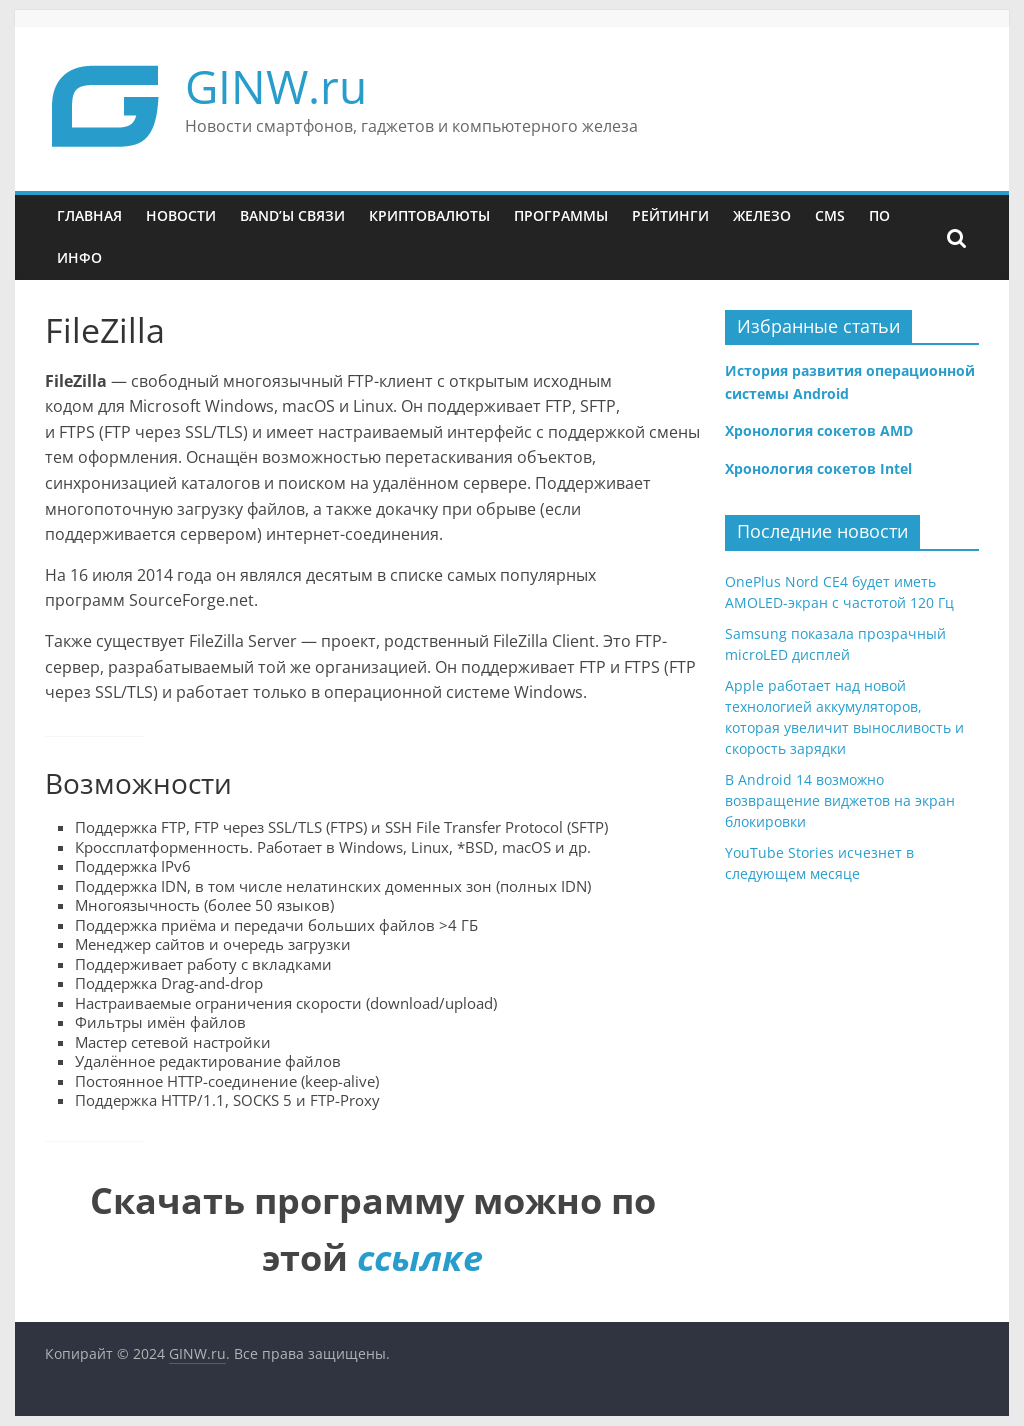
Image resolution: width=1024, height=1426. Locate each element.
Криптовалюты (429, 215)
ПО (879, 215)
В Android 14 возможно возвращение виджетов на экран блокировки (840, 800)
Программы (561, 215)
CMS (830, 215)
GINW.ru (276, 86)
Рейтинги (670, 215)
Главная (89, 215)
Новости (181, 215)
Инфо (79, 257)
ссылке (420, 1257)
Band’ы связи (292, 215)
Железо (762, 215)
